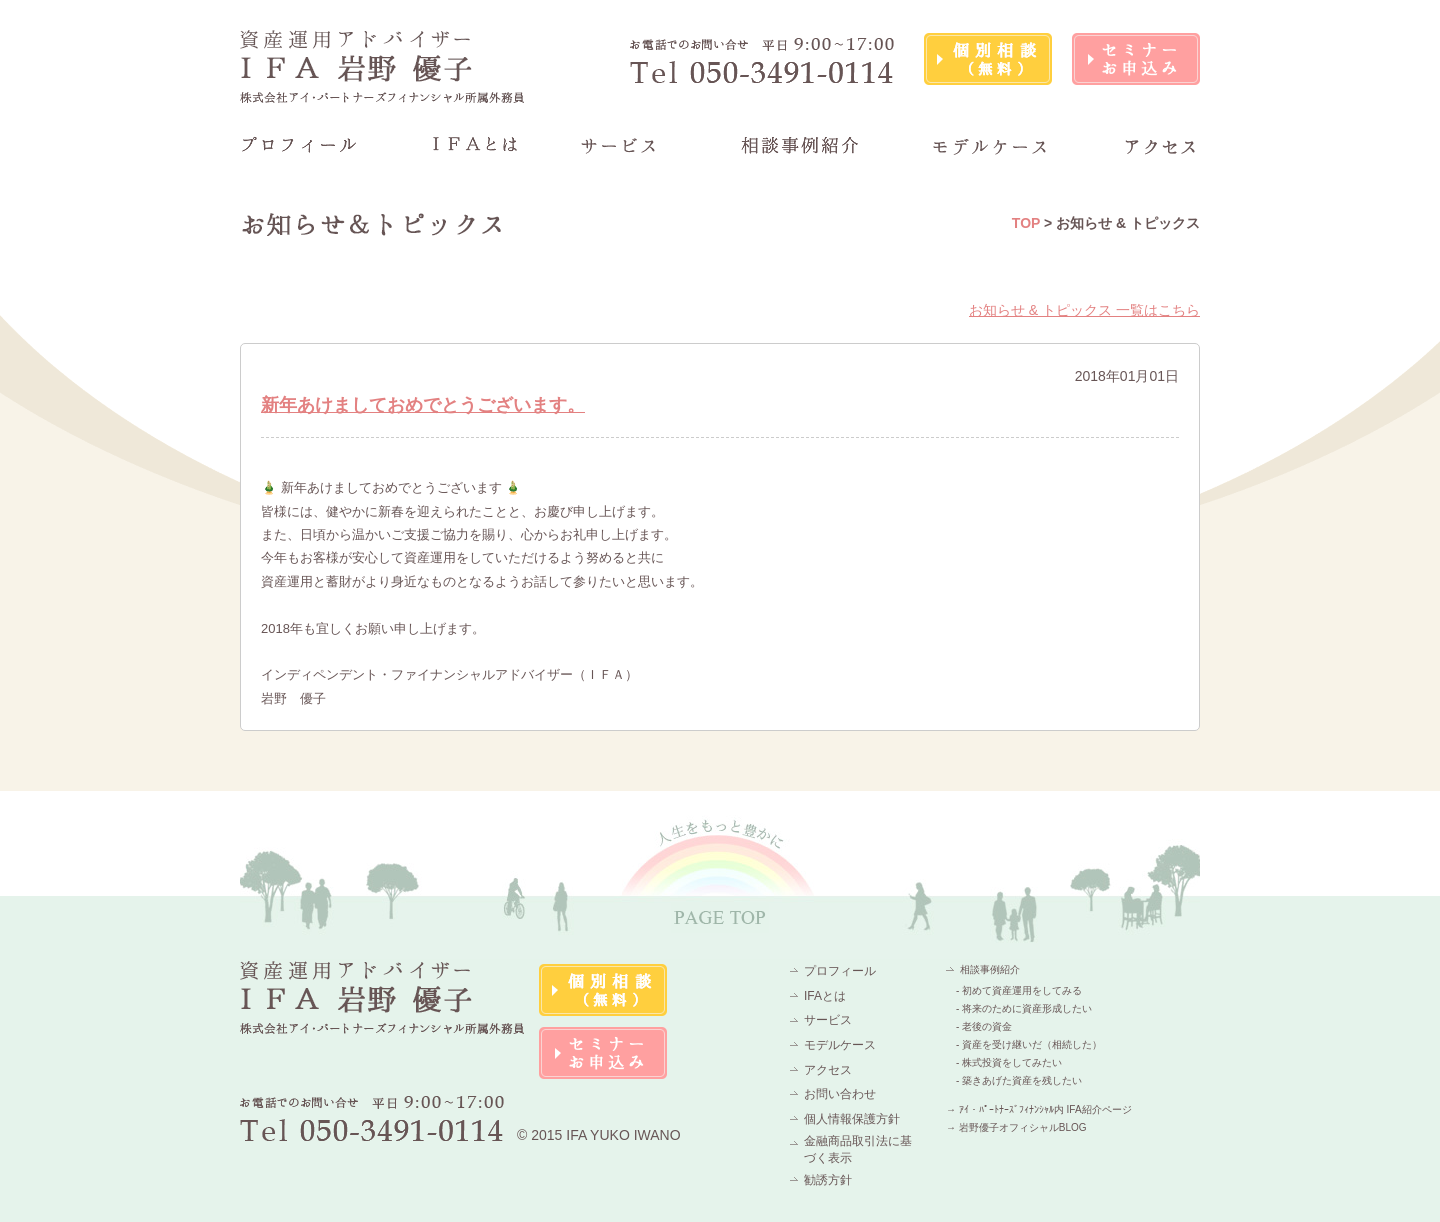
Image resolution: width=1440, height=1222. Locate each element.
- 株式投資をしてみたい (1009, 1062)
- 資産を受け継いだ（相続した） (1029, 1044)
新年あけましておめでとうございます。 (423, 405)
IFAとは (825, 996)
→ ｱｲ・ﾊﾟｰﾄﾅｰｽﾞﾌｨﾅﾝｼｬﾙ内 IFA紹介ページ (1039, 1109)
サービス (828, 1020)
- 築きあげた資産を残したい (1019, 1080)
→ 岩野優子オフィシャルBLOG (1016, 1127)
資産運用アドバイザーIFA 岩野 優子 (383, 66)
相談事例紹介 (990, 969)
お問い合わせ (840, 1094)
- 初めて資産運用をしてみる (1019, 990)
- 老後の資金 (984, 1026)
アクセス (828, 1070)
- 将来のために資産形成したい (1024, 1008)
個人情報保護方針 (852, 1119)
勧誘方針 (828, 1180)
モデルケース (840, 1045)
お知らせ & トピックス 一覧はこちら (1084, 310)
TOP (1026, 223)
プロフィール (840, 971)
